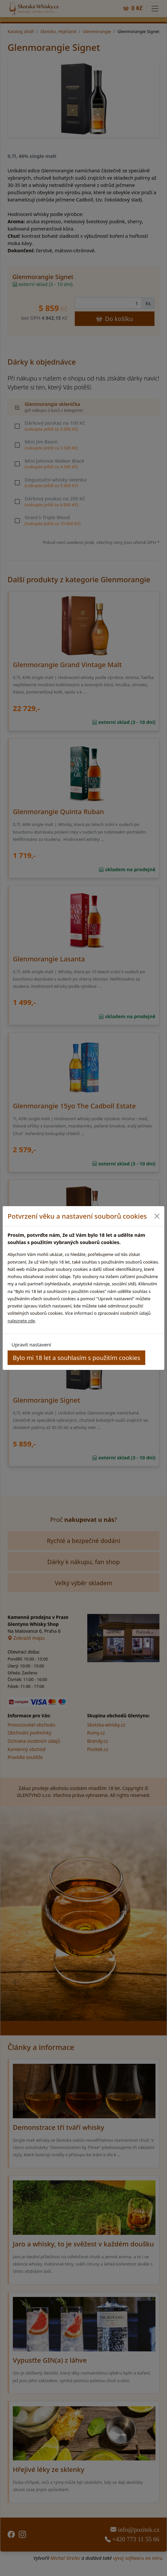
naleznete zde (21, 1321)
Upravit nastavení (31, 1344)
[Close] (157, 1216)
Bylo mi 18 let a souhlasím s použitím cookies (76, 1357)
